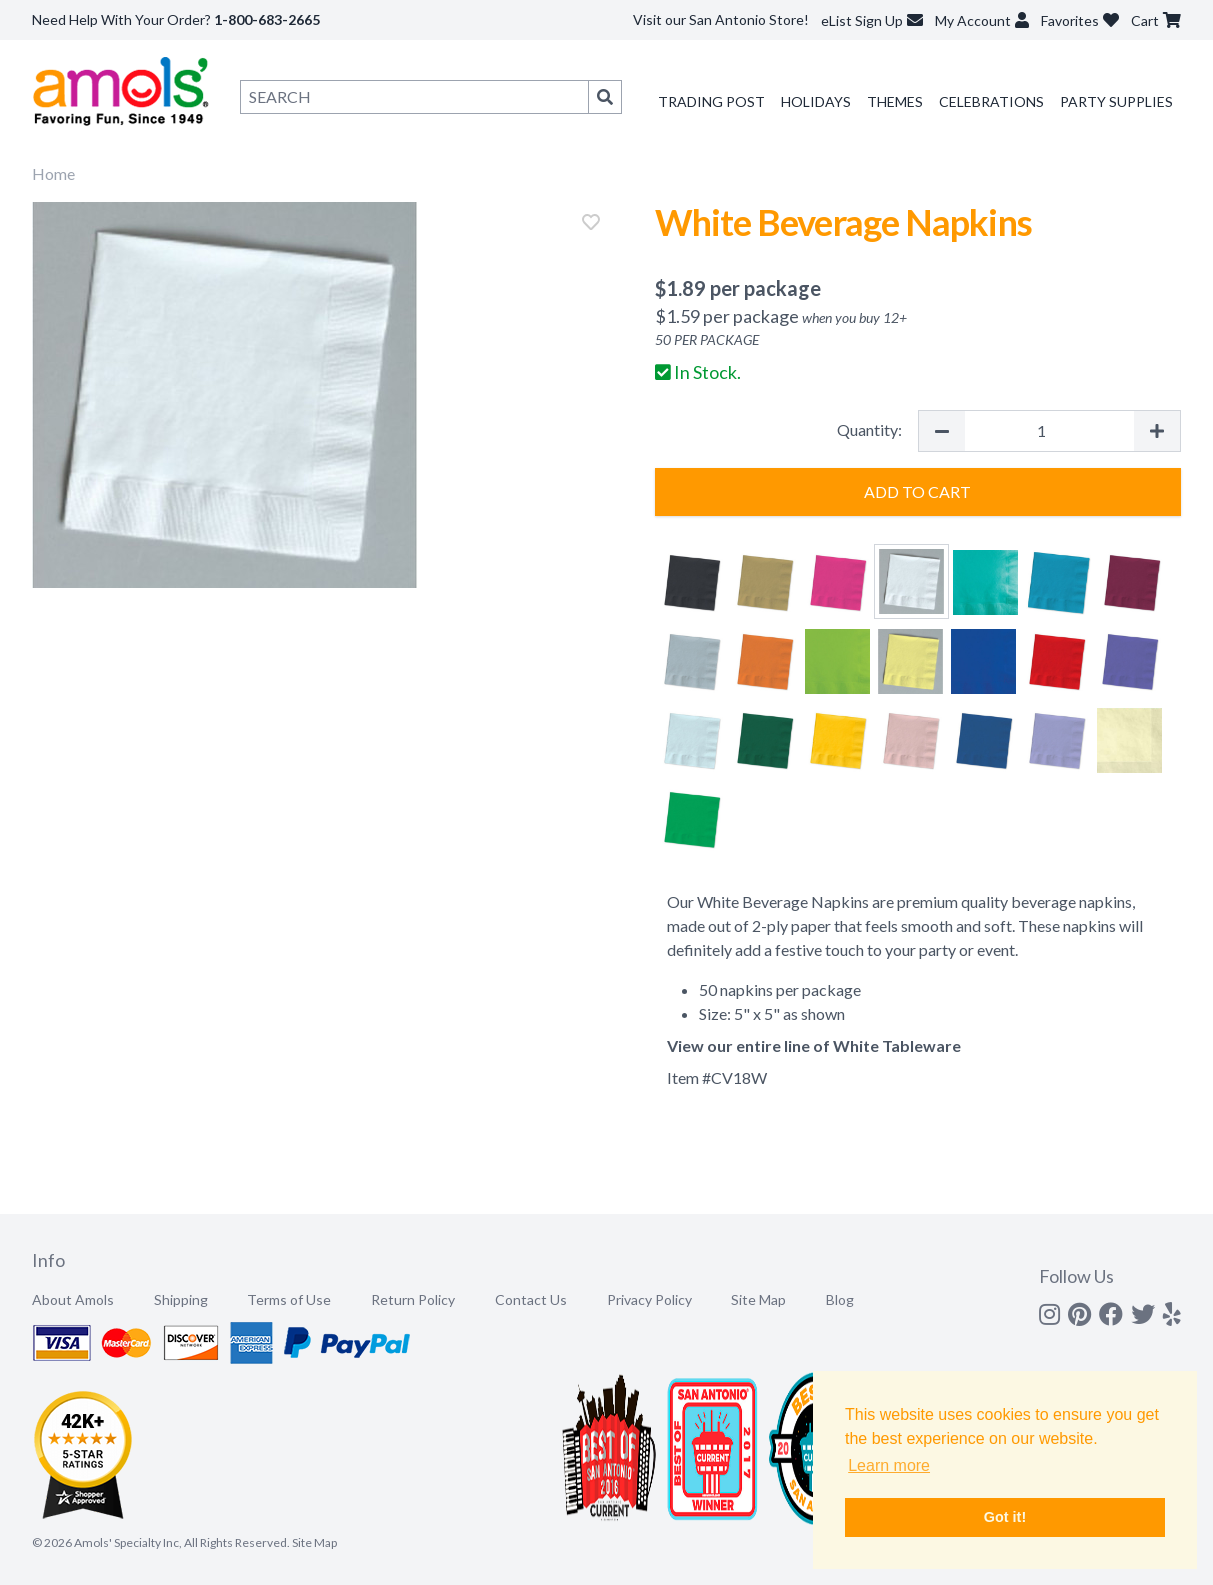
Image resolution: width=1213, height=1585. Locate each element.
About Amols (73, 1299)
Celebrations (991, 101)
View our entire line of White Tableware (814, 1045)
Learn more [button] (889, 1465)
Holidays (816, 101)
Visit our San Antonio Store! (721, 19)
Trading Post (711, 101)
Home (53, 173)
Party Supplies (1116, 101)
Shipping (181, 1299)
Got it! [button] (1005, 1517)
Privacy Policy (649, 1299)
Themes (895, 101)
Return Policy (413, 1299)
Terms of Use (289, 1299)
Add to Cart (917, 491)
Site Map (758, 1299)
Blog (840, 1299)
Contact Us (531, 1299)
